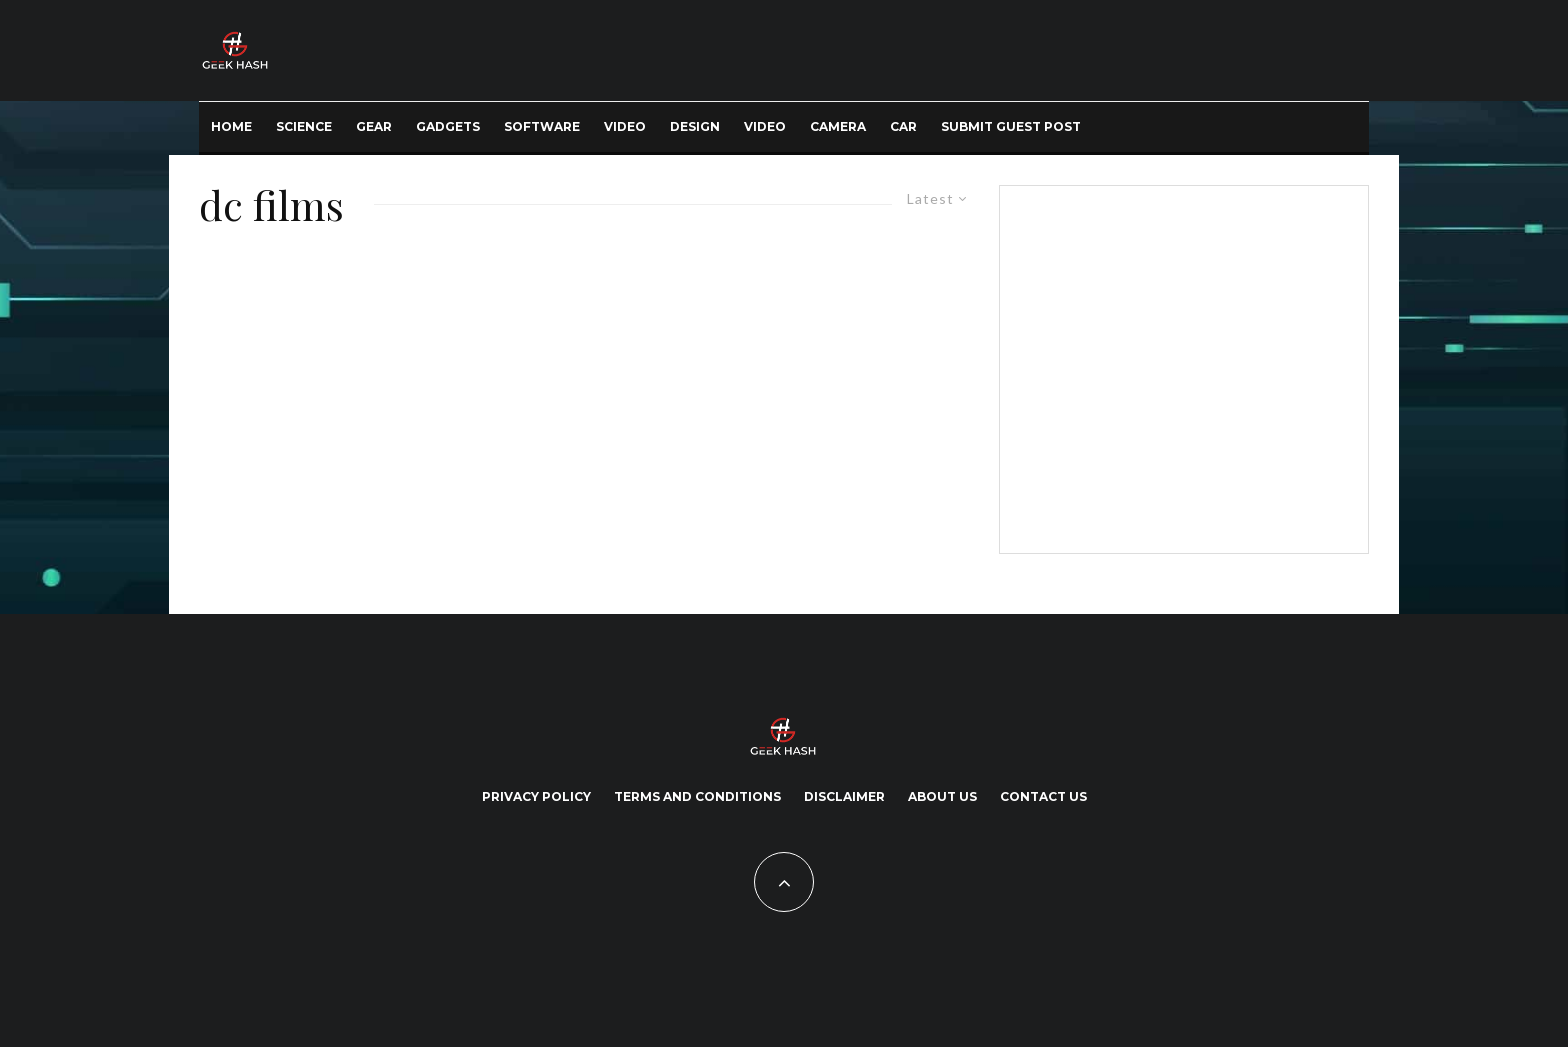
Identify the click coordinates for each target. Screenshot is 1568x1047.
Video (625, 126)
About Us (942, 796)
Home (231, 126)
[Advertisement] (1180, 366)
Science (304, 126)
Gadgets (448, 126)
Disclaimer (844, 796)
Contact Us (1043, 796)
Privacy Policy (536, 796)
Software (542, 126)
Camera (838, 126)
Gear (374, 126)
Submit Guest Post (1011, 126)
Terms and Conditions (697, 796)
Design (695, 126)
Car (903, 126)
